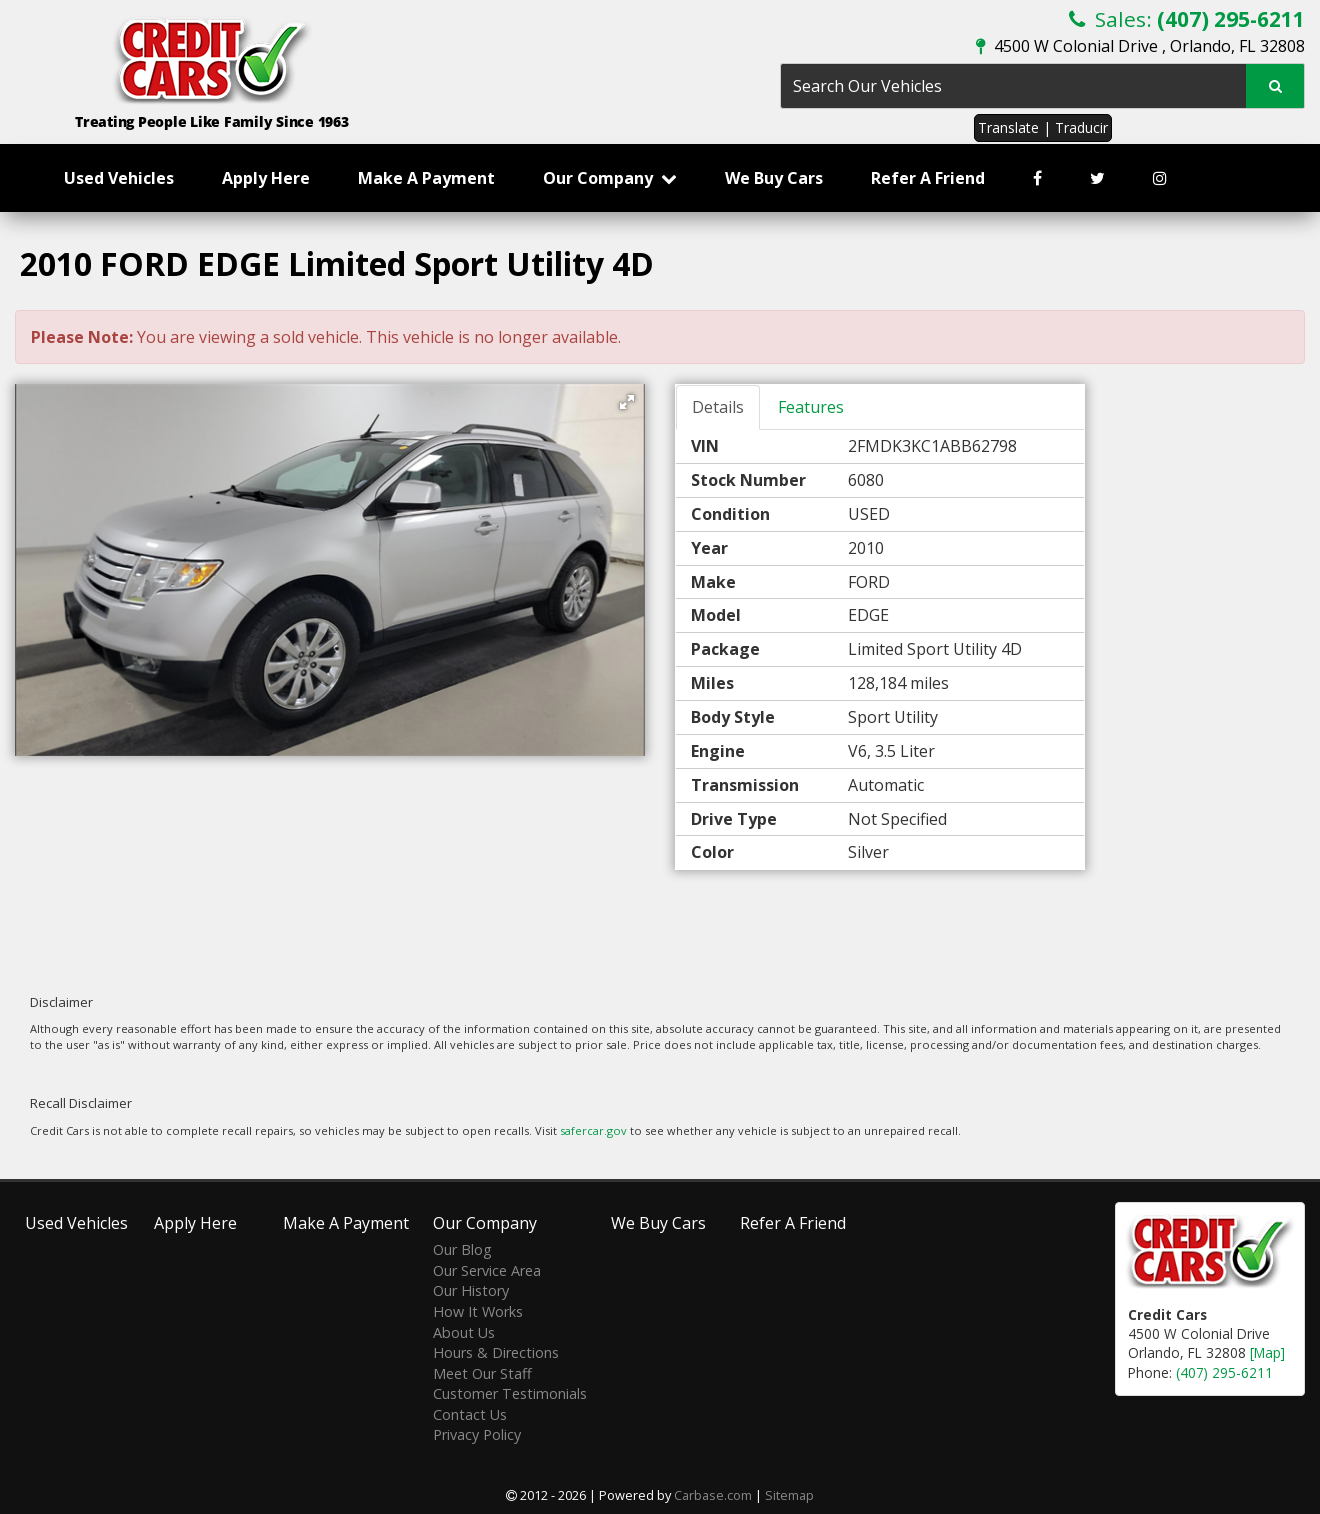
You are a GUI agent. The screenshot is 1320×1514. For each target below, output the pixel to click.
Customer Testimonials (510, 1393)
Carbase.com (713, 1495)
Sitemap (789, 1495)
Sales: (1187, 19)
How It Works (478, 1311)
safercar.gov (593, 1130)
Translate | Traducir (1043, 127)
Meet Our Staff (482, 1373)
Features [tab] (811, 407)
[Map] (1267, 1352)
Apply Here (266, 178)
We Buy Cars (774, 178)
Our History (471, 1290)
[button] (627, 402)
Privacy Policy (477, 1434)
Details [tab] (718, 407)
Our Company (610, 178)
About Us (464, 1332)
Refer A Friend (928, 178)
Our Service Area (487, 1270)
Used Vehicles (119, 178)
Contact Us (470, 1414)
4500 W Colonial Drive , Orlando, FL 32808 (1140, 46)
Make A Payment (426, 178)
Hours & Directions (496, 1352)
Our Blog (462, 1249)
